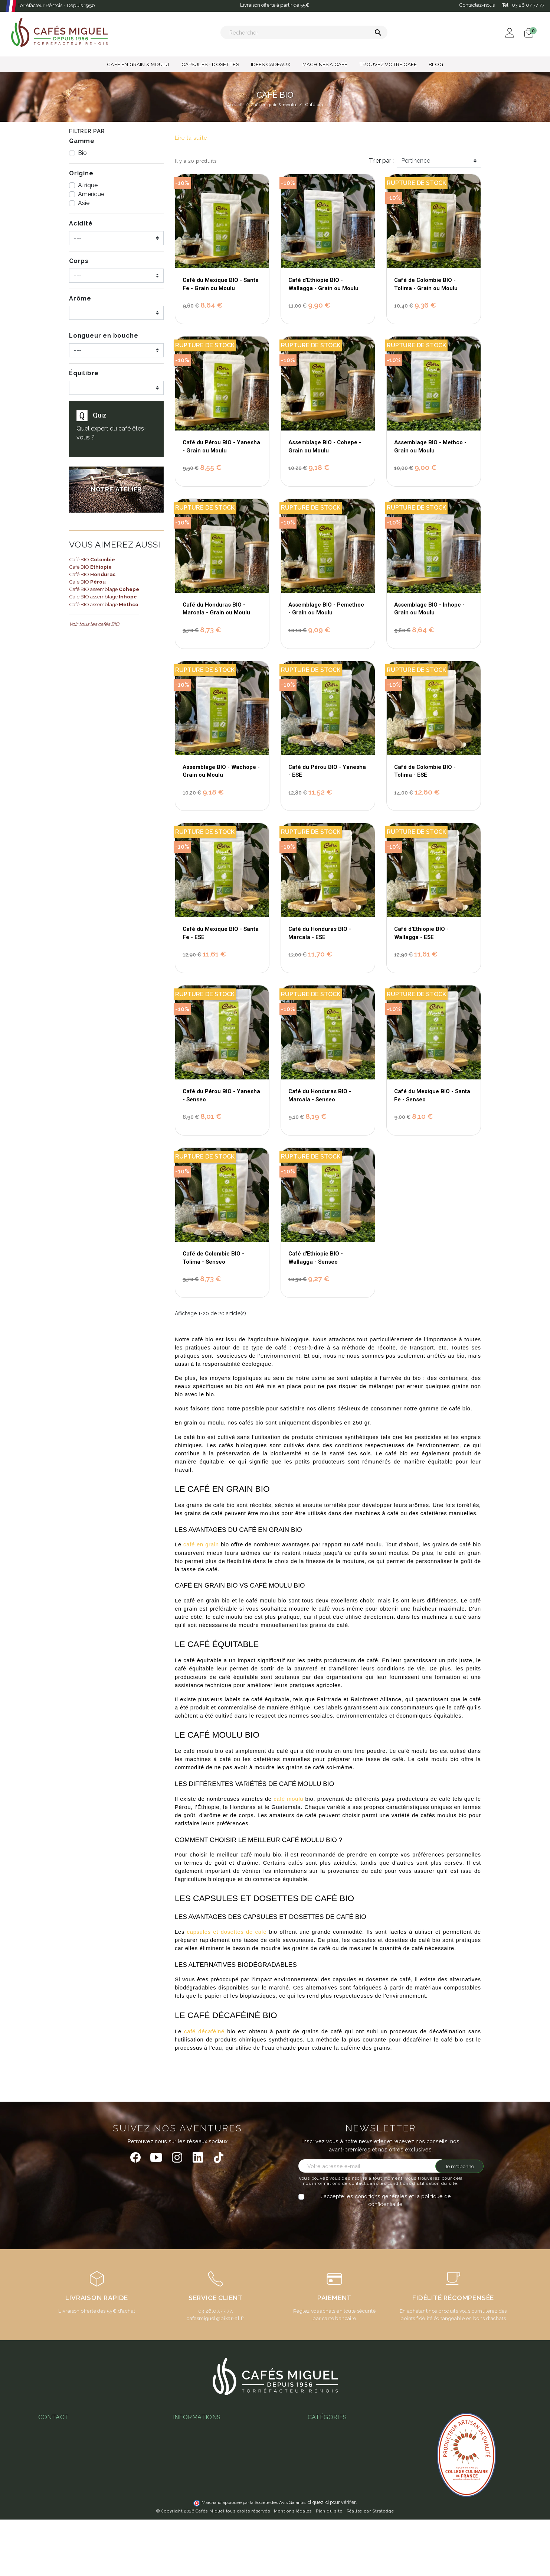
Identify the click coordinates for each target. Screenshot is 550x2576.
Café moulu (322, 2540)
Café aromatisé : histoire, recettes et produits (363, 2458)
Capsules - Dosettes (333, 2498)
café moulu (288, 1799)
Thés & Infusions (328, 2487)
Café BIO (92, 559)
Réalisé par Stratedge (370, 2567)
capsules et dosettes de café (227, 1932)
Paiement (184, 2439)
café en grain (201, 1544)
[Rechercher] (303, 32)
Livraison (184, 2450)
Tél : (523, 5)
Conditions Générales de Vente (212, 2429)
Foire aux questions (197, 2471)
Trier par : (381, 160)
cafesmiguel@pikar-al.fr (215, 2318)
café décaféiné (204, 2031)
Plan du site (329, 2567)
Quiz (100, 415)
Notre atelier (188, 2460)
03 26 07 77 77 (60, 2462)
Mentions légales (293, 2567)
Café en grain (324, 2530)
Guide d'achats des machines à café (218, 2482)
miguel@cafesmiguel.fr (70, 2473)
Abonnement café (195, 2492)
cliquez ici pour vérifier (332, 2559)
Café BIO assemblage (104, 589)
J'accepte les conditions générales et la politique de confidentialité (385, 2200)
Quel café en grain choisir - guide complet (360, 2429)
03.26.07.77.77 (215, 2311)
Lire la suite (191, 137)
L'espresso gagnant (197, 2503)
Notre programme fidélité (204, 2524)
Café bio (318, 2519)
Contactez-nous (477, 5)
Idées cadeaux (326, 2508)
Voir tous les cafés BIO (94, 624)
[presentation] (360, 2222)
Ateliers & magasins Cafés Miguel (215, 2513)
